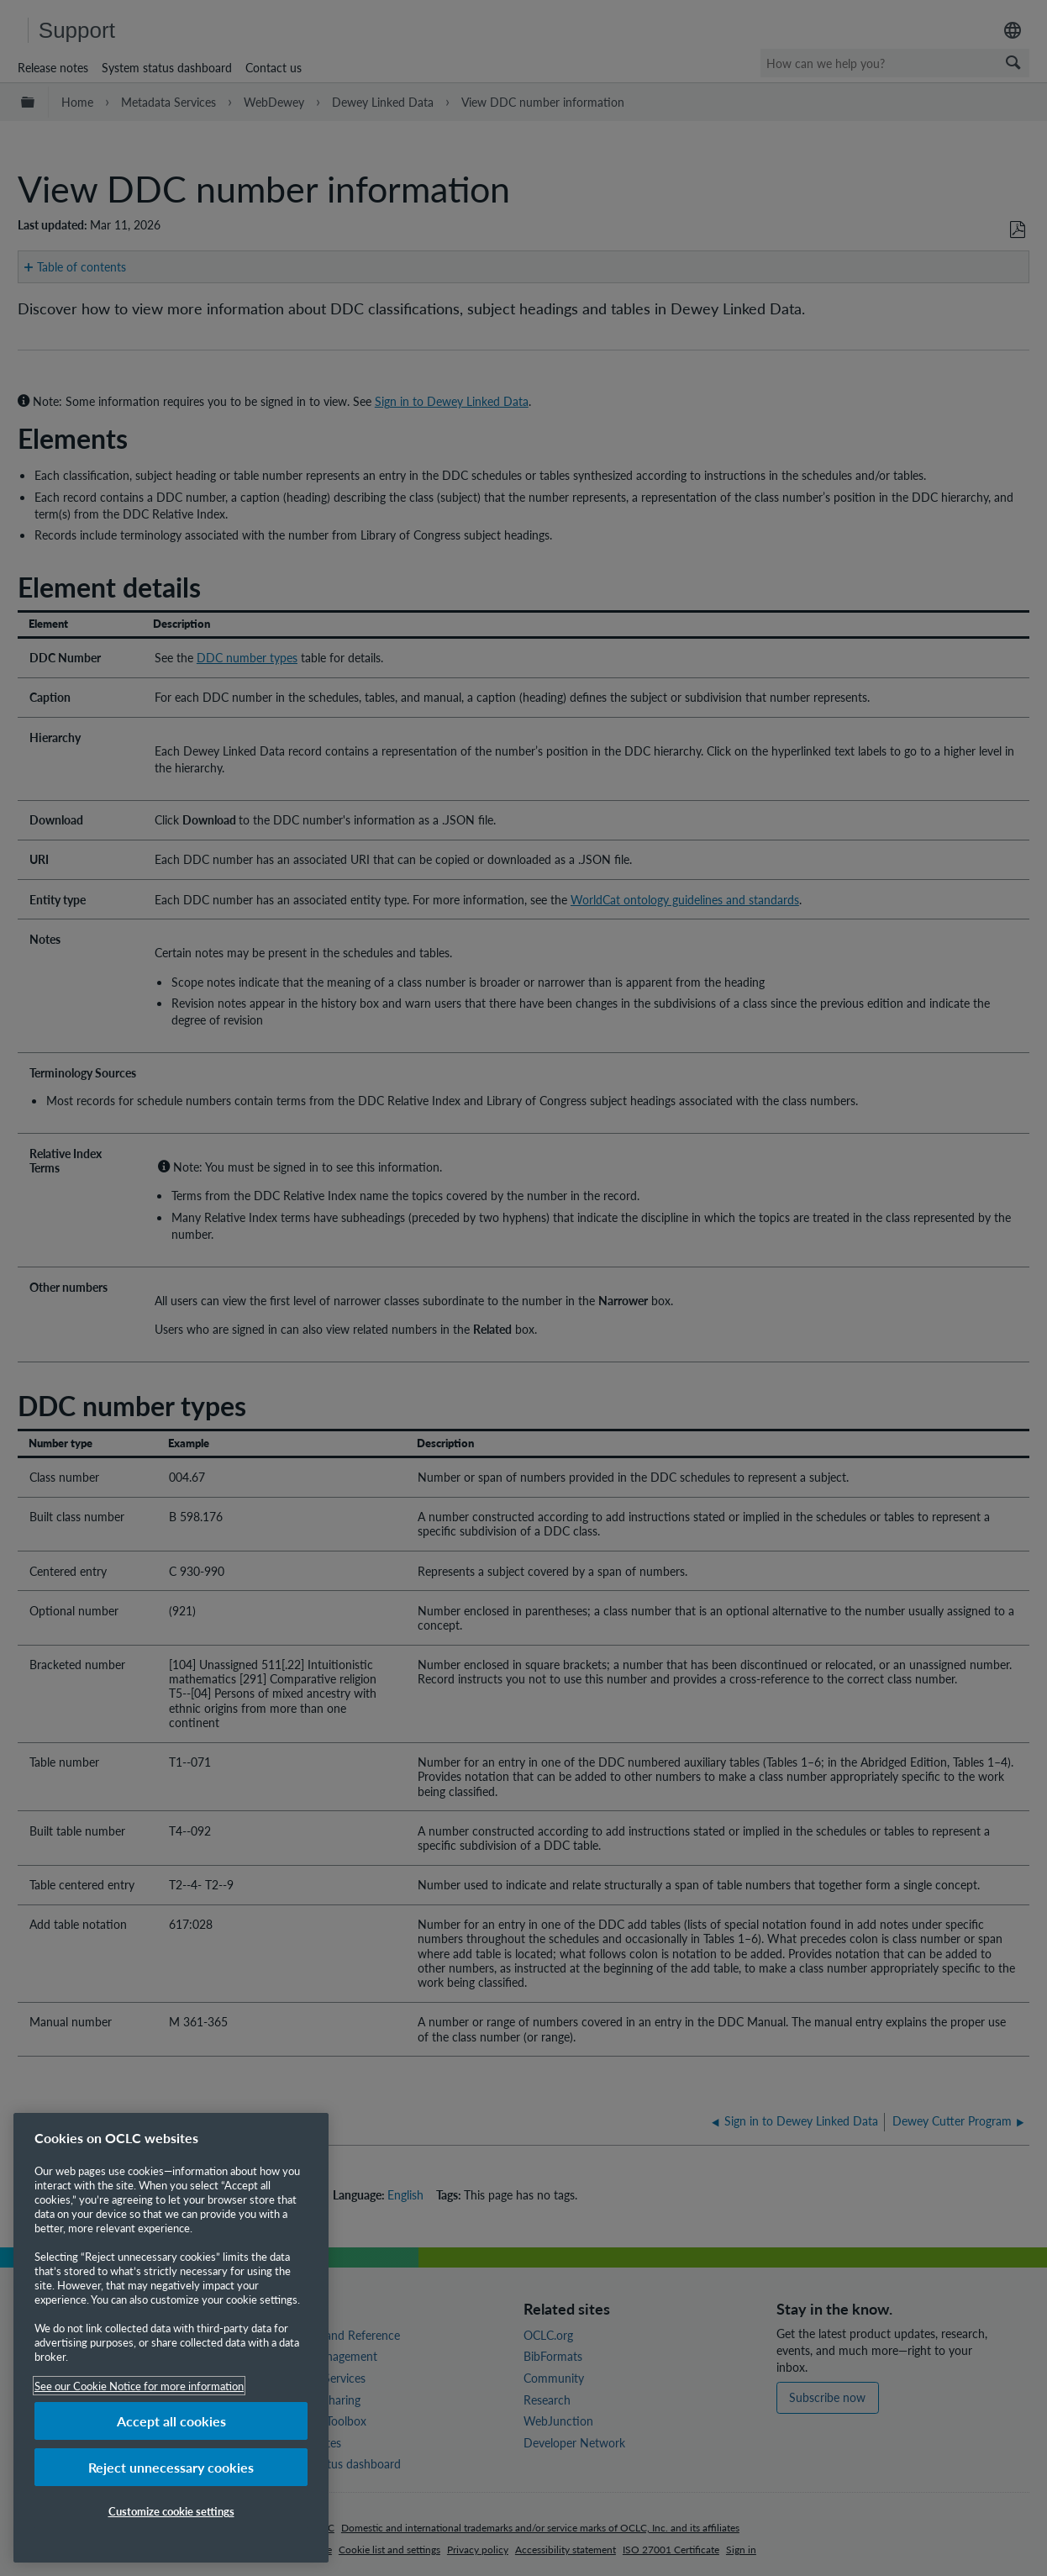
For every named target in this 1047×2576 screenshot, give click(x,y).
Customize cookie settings (171, 2511)
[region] (171, 2338)
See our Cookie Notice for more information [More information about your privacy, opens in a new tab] (139, 2386)
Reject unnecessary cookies (171, 2467)
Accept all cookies (171, 2421)
